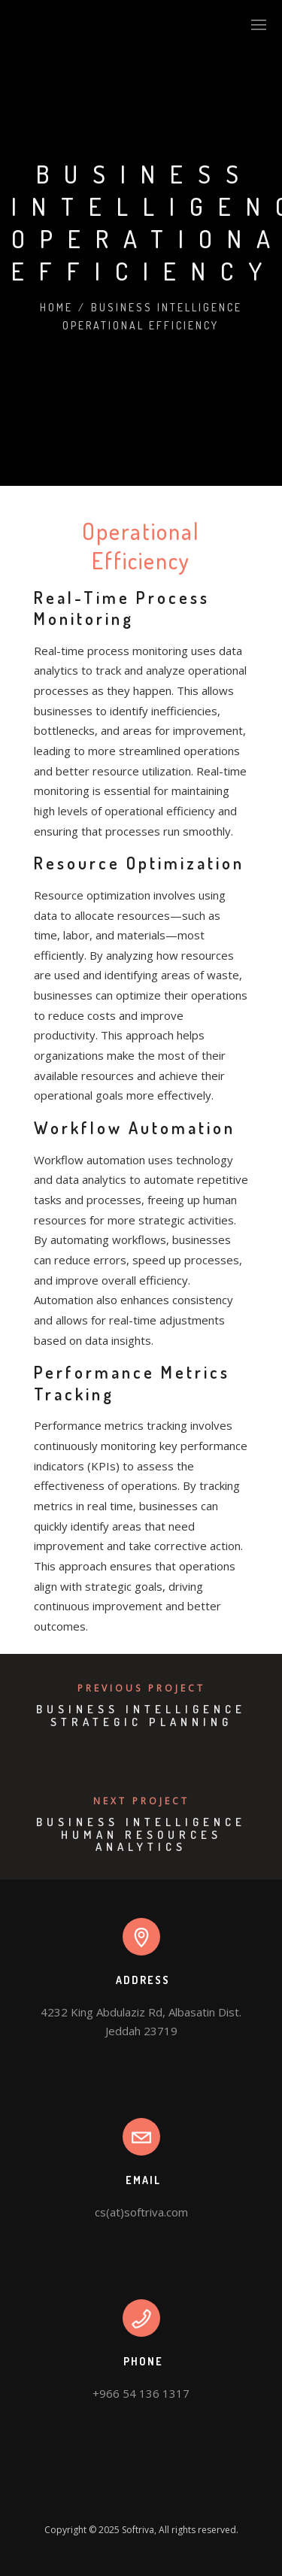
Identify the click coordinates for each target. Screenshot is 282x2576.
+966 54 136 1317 (141, 2393)
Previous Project (141, 1688)
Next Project (141, 1801)
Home (56, 307)
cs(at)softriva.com (141, 2211)
